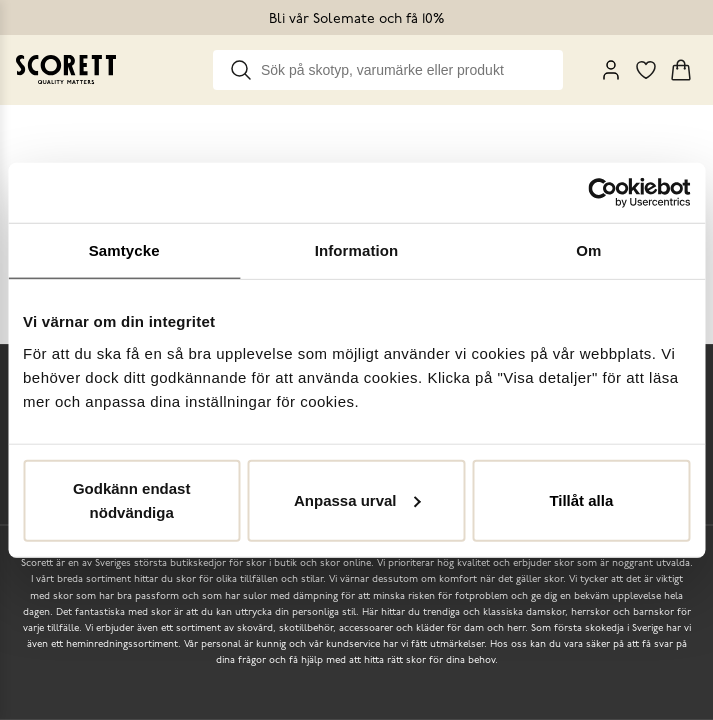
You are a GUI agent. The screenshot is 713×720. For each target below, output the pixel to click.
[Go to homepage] (66, 69)
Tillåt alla (581, 499)
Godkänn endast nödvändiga (132, 499)
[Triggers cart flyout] (681, 70)
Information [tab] (357, 250)
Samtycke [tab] (124, 250)
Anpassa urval (357, 499)
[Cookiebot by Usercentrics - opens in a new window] (602, 193)
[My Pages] (611, 70)
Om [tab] (588, 250)
